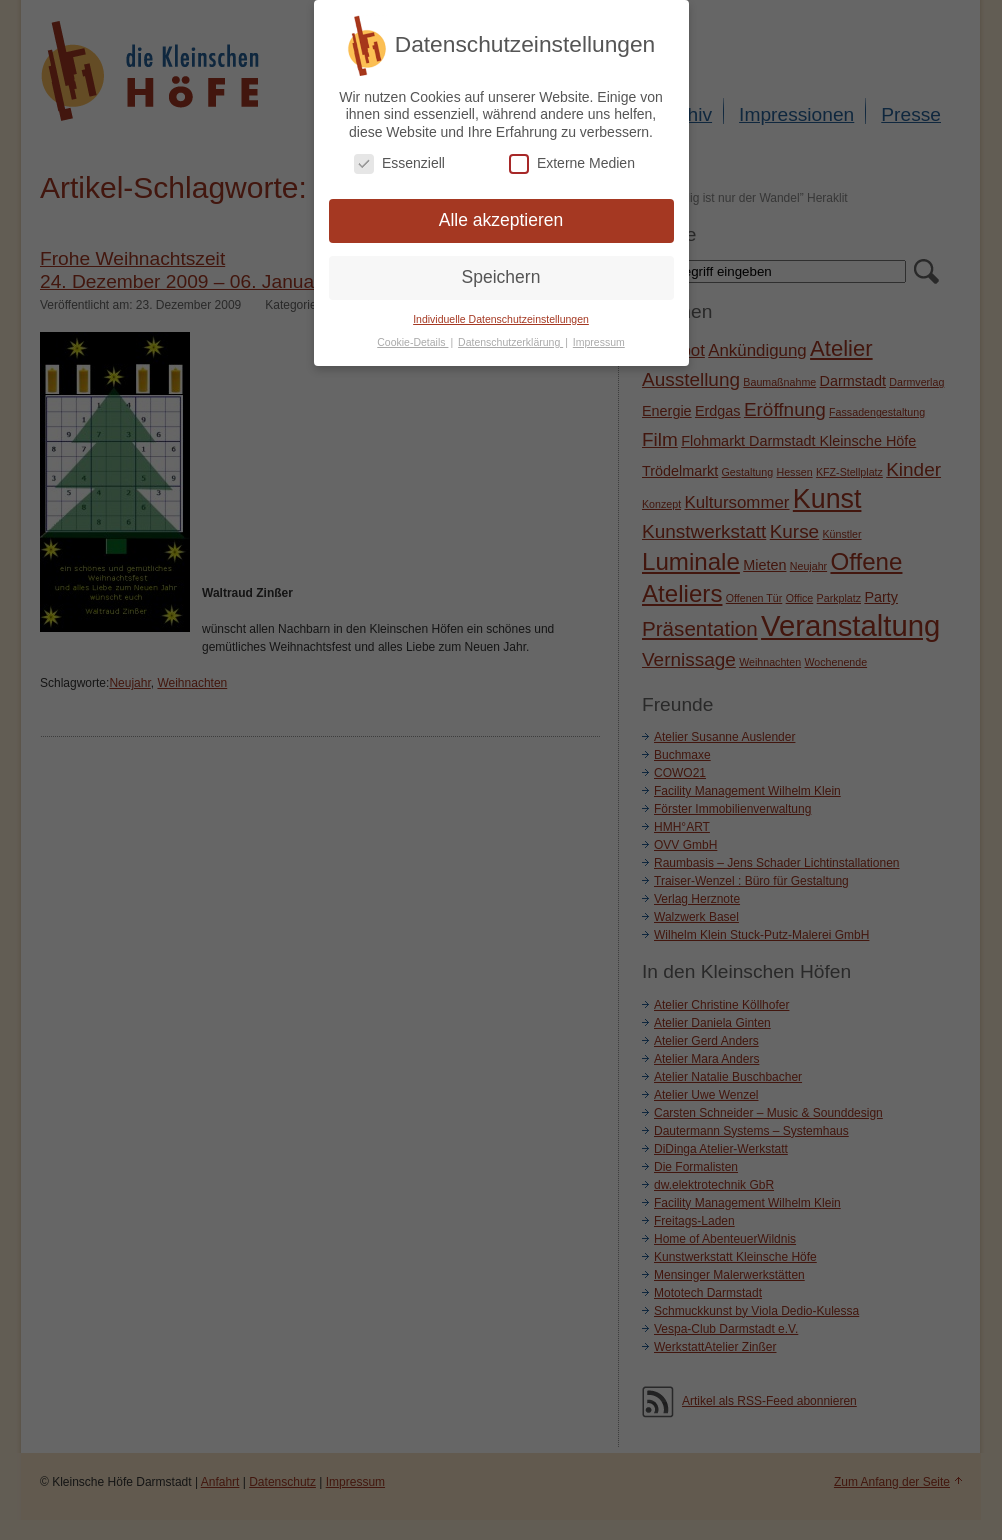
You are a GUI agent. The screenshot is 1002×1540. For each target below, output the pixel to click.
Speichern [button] (501, 271)
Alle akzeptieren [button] (501, 214)
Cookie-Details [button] (412, 336)
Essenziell (399, 157)
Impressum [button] (599, 336)
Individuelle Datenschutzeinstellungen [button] (501, 313)
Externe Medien (572, 157)
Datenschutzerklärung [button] (510, 336)
